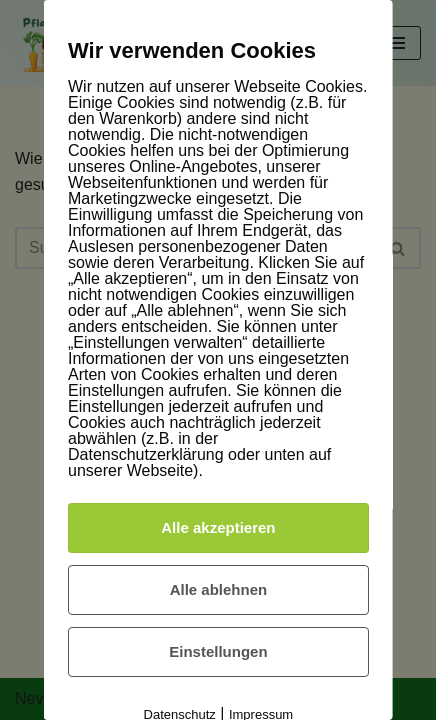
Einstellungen (218, 651)
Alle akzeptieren (218, 527)
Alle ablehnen (218, 589)
